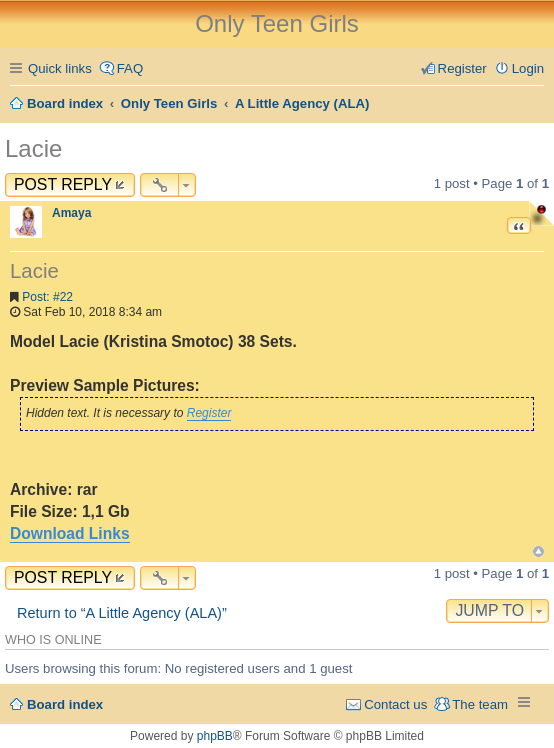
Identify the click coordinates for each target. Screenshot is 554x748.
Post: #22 (47, 297)
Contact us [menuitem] (395, 704)
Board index (65, 704)
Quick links (60, 68)
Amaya (71, 213)
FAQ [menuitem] (130, 68)
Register (209, 413)
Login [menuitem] (528, 68)
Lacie (33, 148)
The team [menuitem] (480, 704)
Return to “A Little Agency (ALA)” (122, 613)
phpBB (215, 736)
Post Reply (63, 184)
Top (538, 551)
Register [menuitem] (462, 68)
